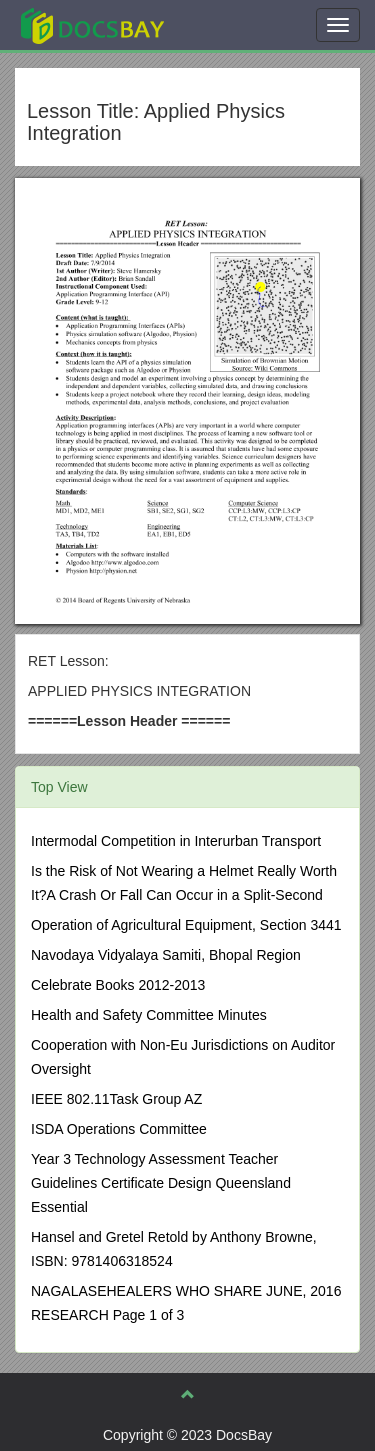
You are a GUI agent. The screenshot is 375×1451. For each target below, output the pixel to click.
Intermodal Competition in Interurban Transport (176, 841)
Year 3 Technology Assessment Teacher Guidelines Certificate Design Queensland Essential (161, 1183)
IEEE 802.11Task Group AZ (116, 1099)
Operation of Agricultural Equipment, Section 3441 (186, 925)
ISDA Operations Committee (119, 1129)
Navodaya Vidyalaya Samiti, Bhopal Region (166, 955)
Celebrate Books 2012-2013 (118, 985)
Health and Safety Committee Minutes (149, 1015)
